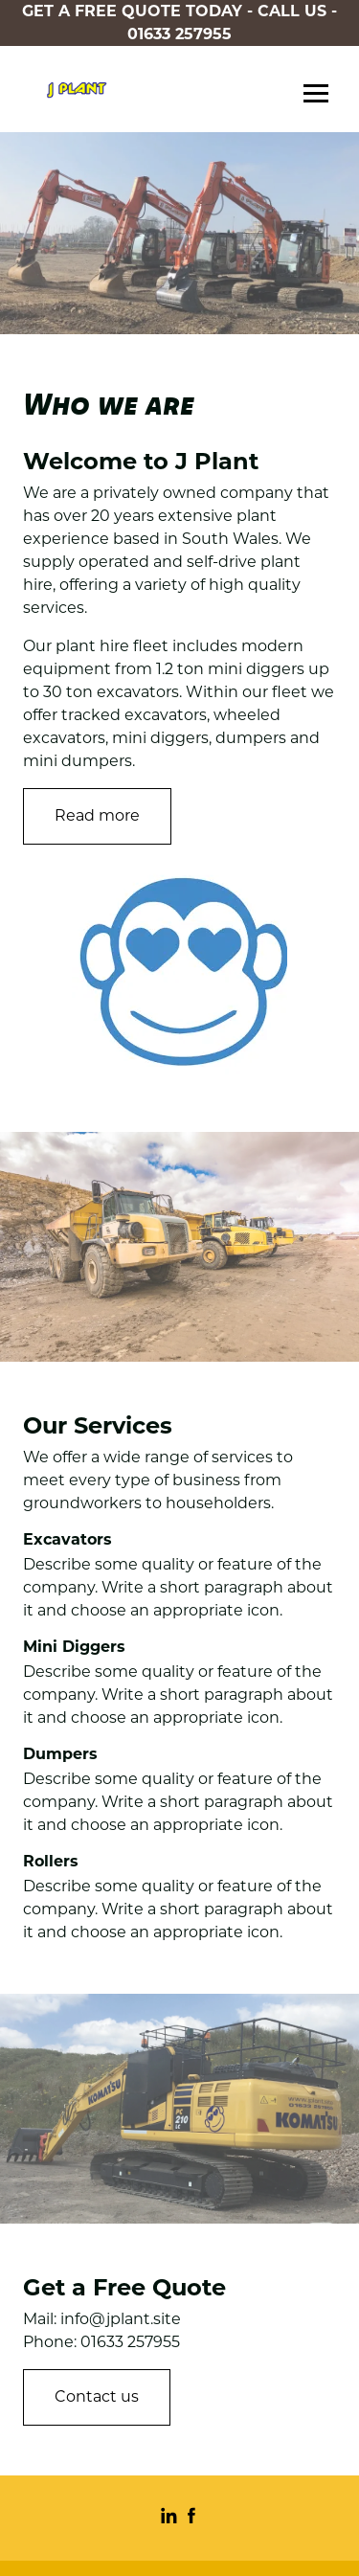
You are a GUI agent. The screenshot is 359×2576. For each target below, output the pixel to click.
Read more (97, 815)
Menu (315, 94)
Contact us (97, 2396)
